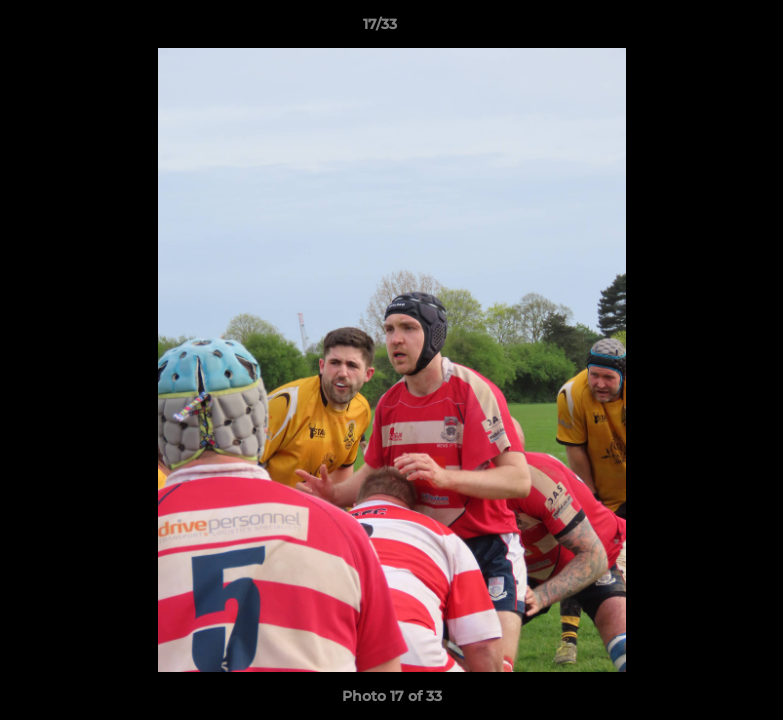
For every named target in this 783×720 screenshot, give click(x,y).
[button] (699, 29)
